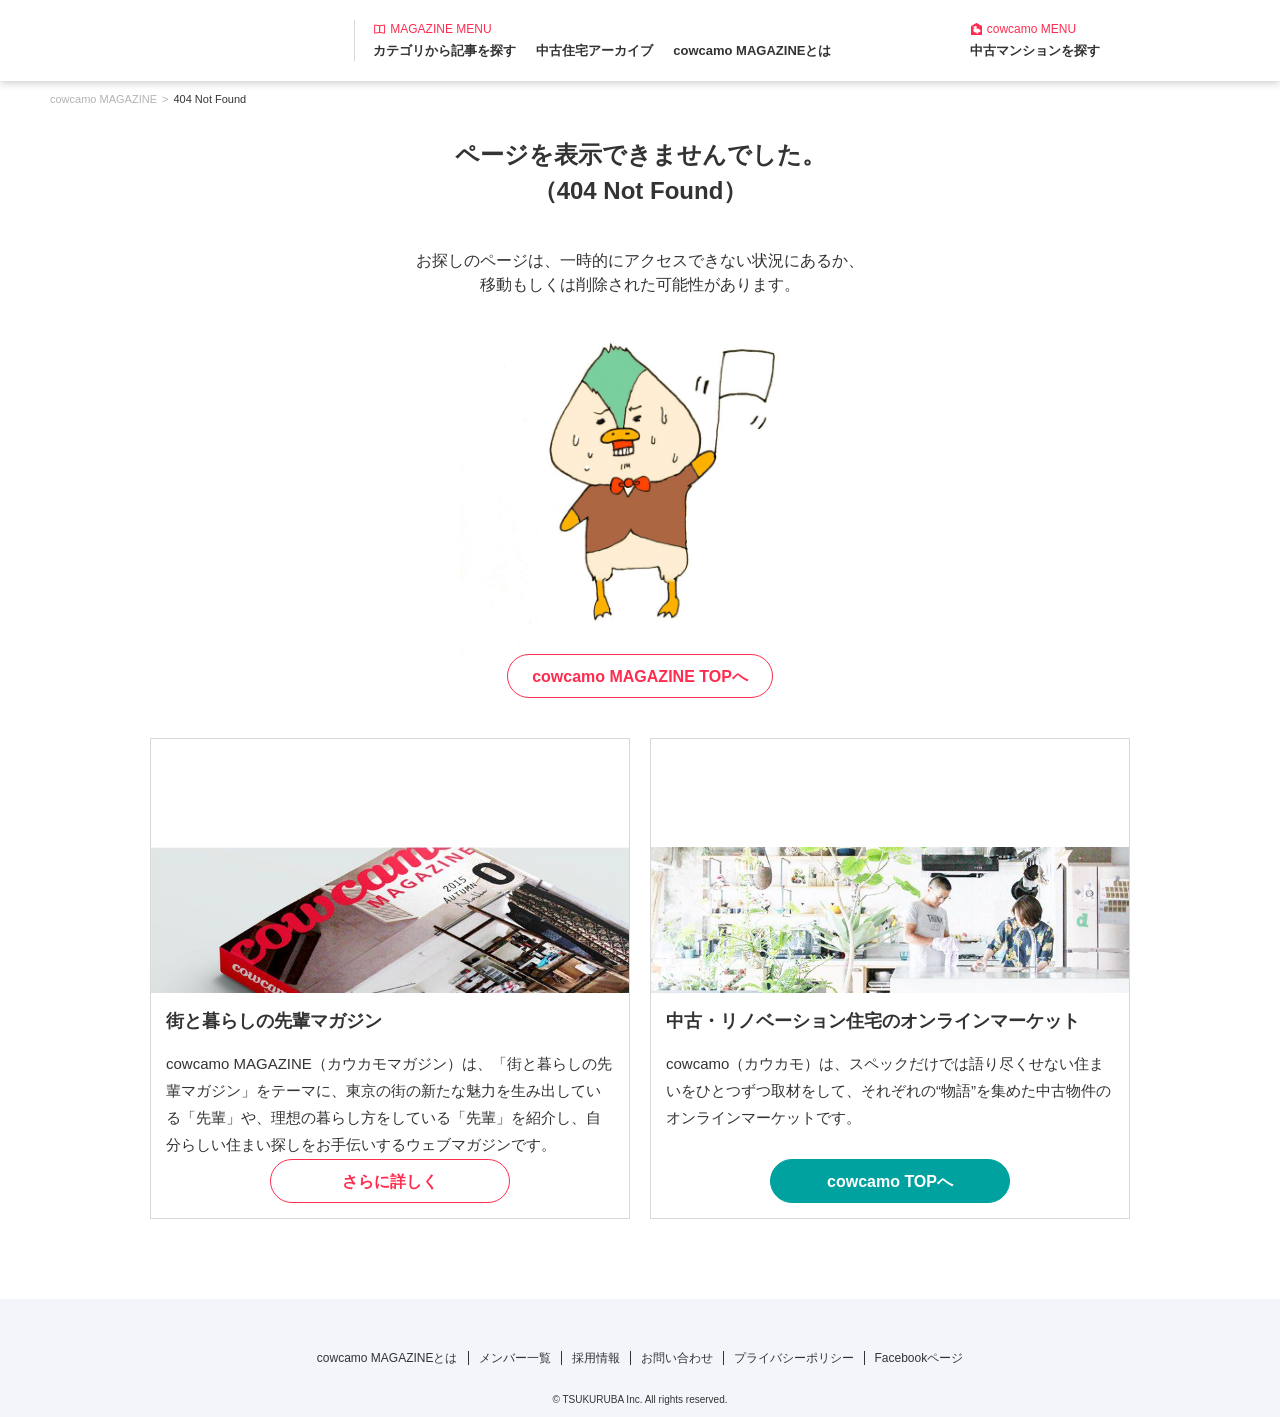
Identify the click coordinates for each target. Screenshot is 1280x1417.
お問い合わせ (677, 1358)
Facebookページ (919, 1358)
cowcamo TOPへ (890, 1181)
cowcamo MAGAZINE (103, 99)
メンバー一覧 (515, 1358)
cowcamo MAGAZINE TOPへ (640, 676)
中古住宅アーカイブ (594, 50)
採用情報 (596, 1358)
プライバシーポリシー (794, 1358)
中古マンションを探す (1035, 50)
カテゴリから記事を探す (444, 50)
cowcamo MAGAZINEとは (752, 50)
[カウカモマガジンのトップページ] (137, 38)
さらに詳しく (390, 1181)
